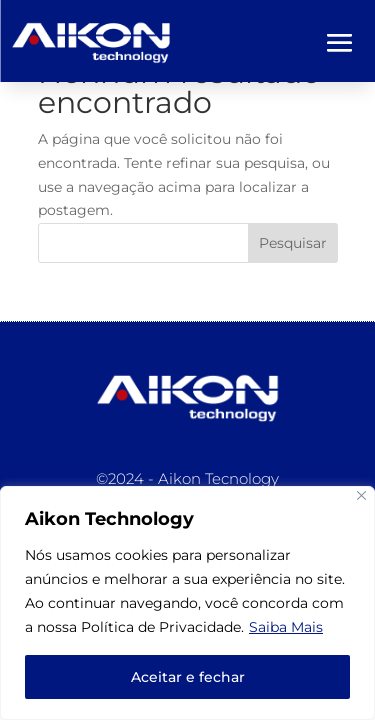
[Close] (361, 495)
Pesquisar (293, 243)
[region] (187, 603)
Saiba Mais (286, 627)
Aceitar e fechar (188, 677)
